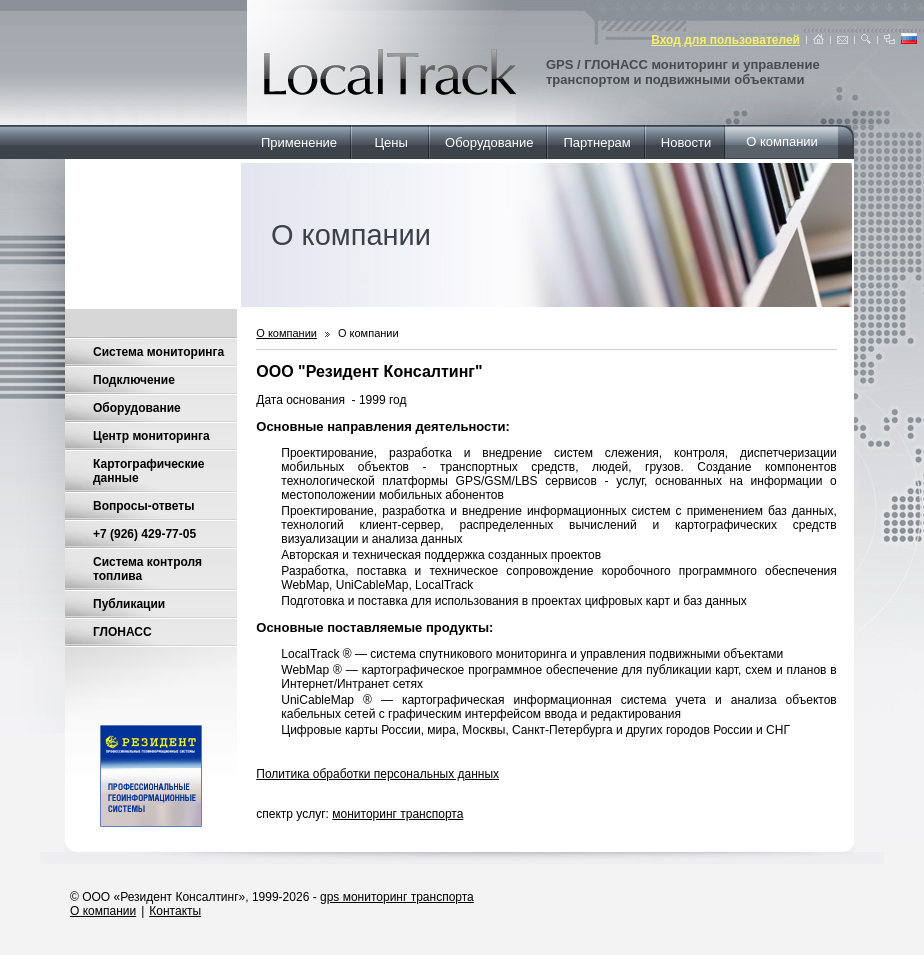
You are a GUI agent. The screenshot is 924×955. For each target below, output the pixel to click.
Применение (299, 142)
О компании (782, 141)
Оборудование (489, 142)
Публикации (129, 604)
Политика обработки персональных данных (377, 774)
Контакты (175, 911)
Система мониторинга (158, 352)
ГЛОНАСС (122, 632)
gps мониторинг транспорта (397, 897)
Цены (391, 142)
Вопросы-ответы (143, 506)
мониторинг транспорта (397, 814)
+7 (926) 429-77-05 (144, 534)
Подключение (134, 380)
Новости (686, 142)
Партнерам (597, 142)
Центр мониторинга (151, 436)
